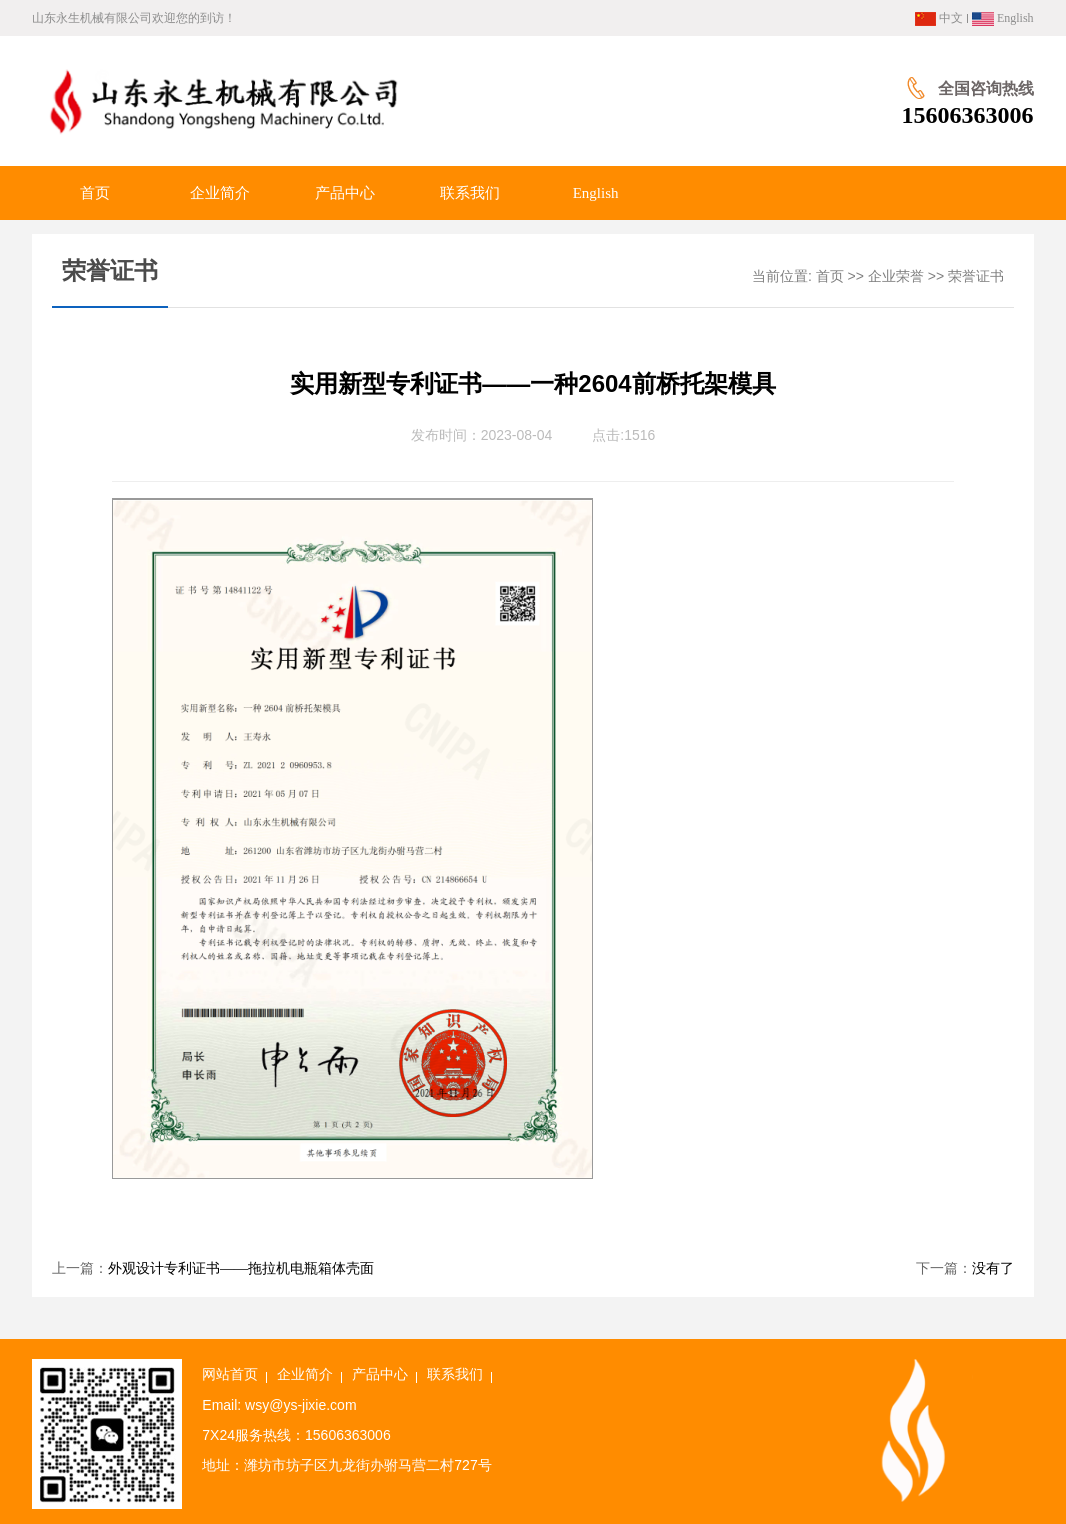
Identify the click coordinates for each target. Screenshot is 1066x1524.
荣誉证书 (976, 276)
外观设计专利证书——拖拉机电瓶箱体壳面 (241, 1268)
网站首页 (230, 1374)
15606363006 (968, 115)
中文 (939, 18)
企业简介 (305, 1374)
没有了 (993, 1268)
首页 (830, 276)
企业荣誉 (896, 276)
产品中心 (380, 1374)
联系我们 (455, 1374)
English (1003, 18)
